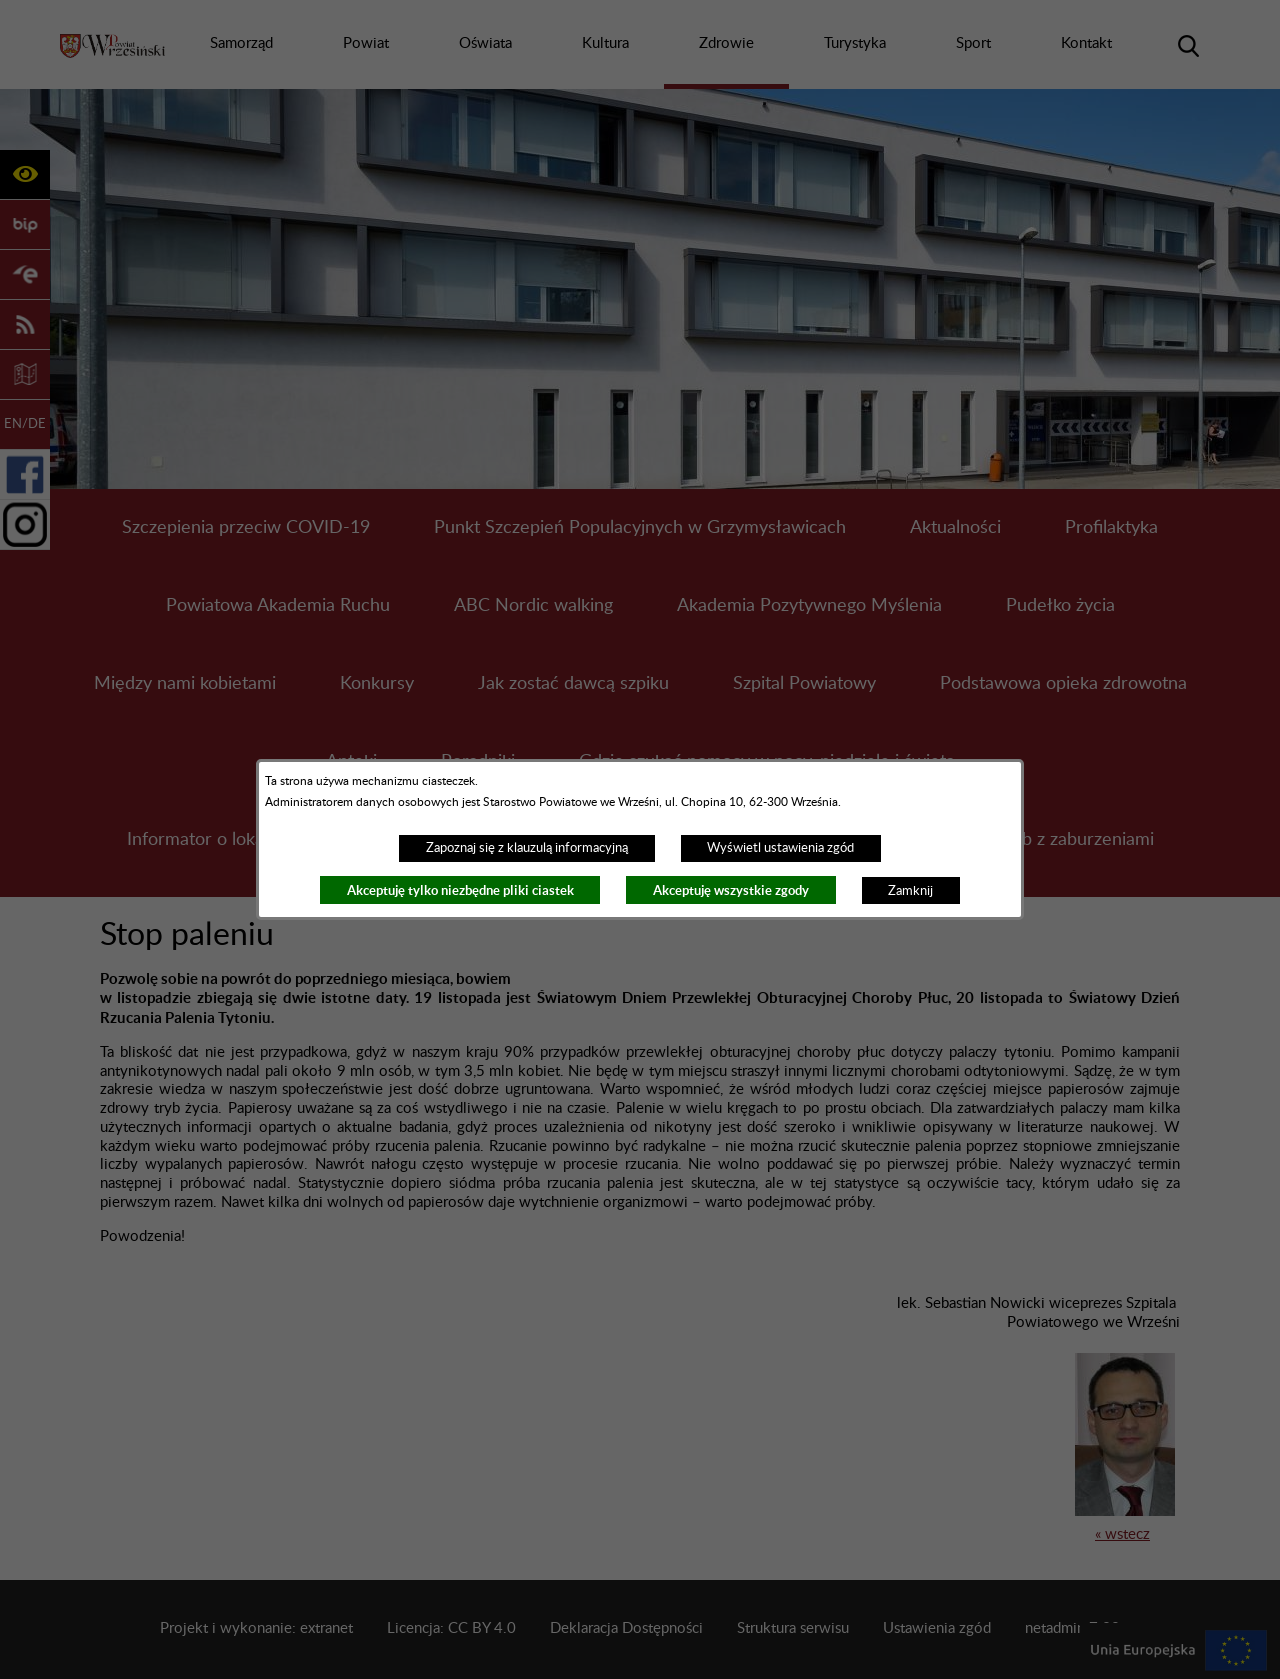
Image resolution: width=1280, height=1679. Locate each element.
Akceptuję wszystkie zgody (731, 890)
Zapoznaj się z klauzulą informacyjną (527, 848)
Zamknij (910, 891)
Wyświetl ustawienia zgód (780, 848)
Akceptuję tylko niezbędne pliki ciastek (460, 890)
